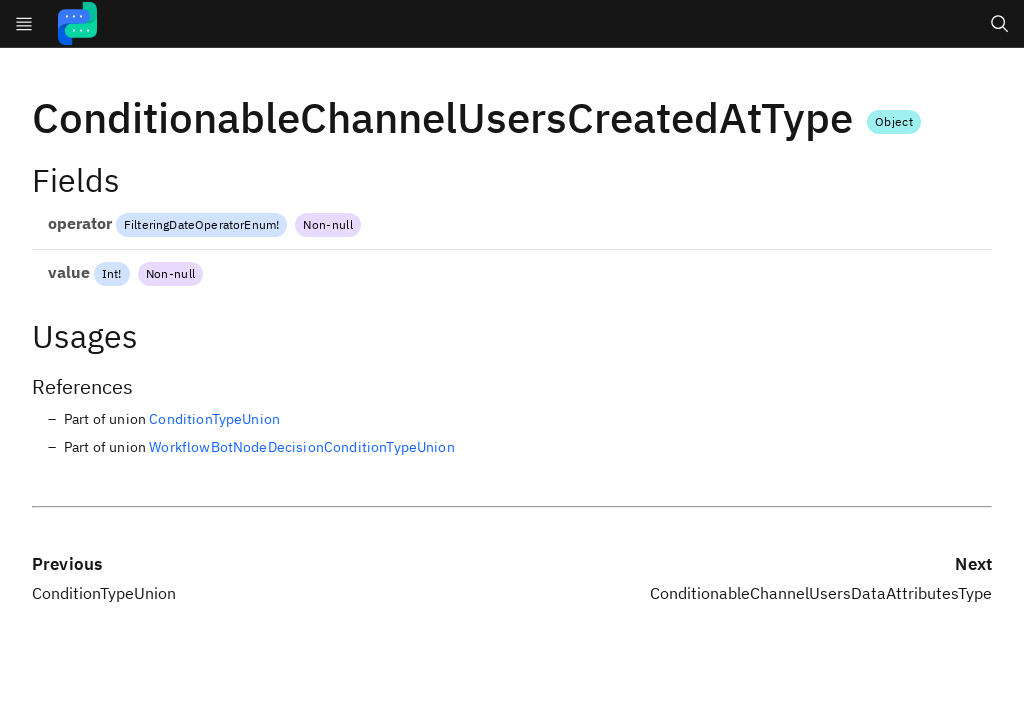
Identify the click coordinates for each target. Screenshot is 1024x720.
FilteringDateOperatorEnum (200, 224)
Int (110, 273)
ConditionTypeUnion (214, 419)
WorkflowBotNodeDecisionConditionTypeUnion (302, 447)
